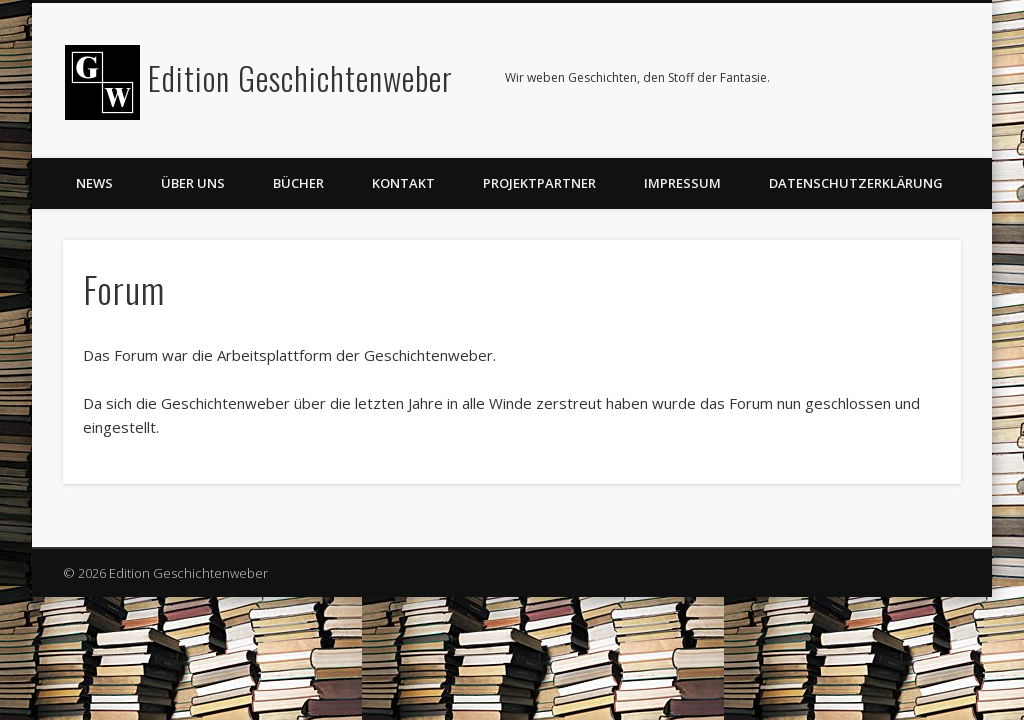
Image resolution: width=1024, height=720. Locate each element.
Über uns (193, 183)
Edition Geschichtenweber (300, 77)
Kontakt (403, 183)
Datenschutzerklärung (856, 183)
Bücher (298, 183)
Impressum (682, 183)
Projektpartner (539, 183)
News (94, 183)
